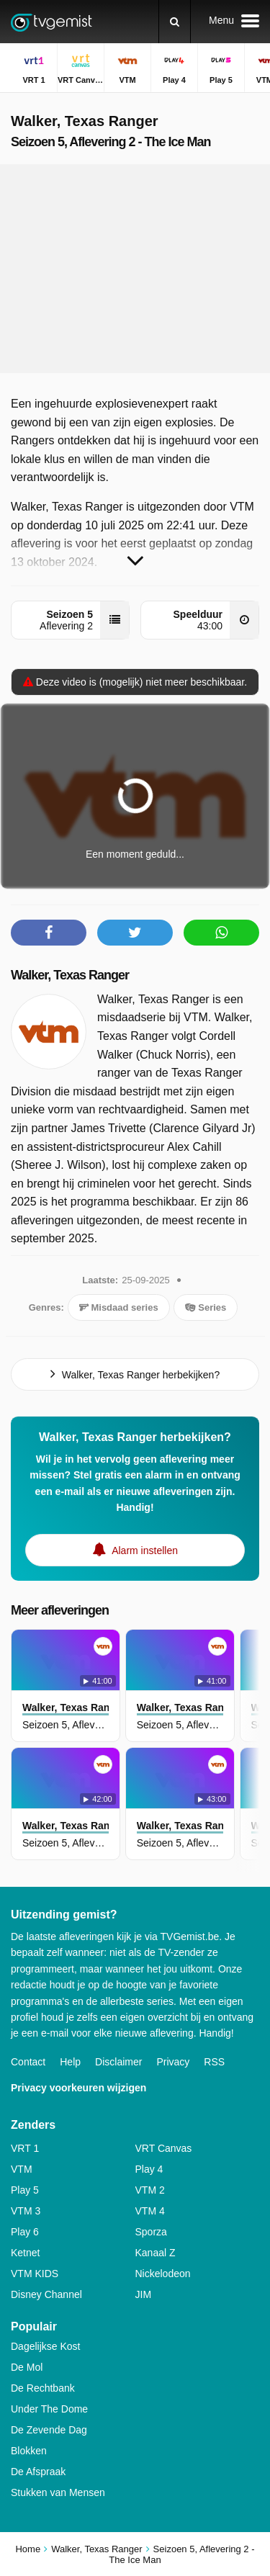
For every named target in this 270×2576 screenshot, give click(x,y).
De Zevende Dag (49, 2430)
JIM (143, 2294)
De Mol (26, 2367)
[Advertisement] (135, 269)
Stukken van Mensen (58, 2492)
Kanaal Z (155, 2252)
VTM (21, 2169)
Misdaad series (118, 1307)
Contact (28, 2062)
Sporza (151, 2232)
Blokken (29, 2450)
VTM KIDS (34, 2273)
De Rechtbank (43, 2388)
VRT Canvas (163, 2148)
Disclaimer (118, 2062)
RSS (214, 2062)
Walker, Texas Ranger (70, 975)
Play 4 (149, 2169)
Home (27, 2549)
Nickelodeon (163, 2273)
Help (70, 2062)
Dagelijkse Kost (46, 2346)
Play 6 (25, 2232)
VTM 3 (25, 2211)
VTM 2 (150, 2190)
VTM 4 (150, 2211)
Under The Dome (49, 2409)
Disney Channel (46, 2294)
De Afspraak (38, 2471)
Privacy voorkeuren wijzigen (78, 2087)
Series (206, 1307)
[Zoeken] (174, 21)
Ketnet (25, 2252)
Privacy (172, 2062)
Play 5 (25, 2190)
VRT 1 (25, 2148)
